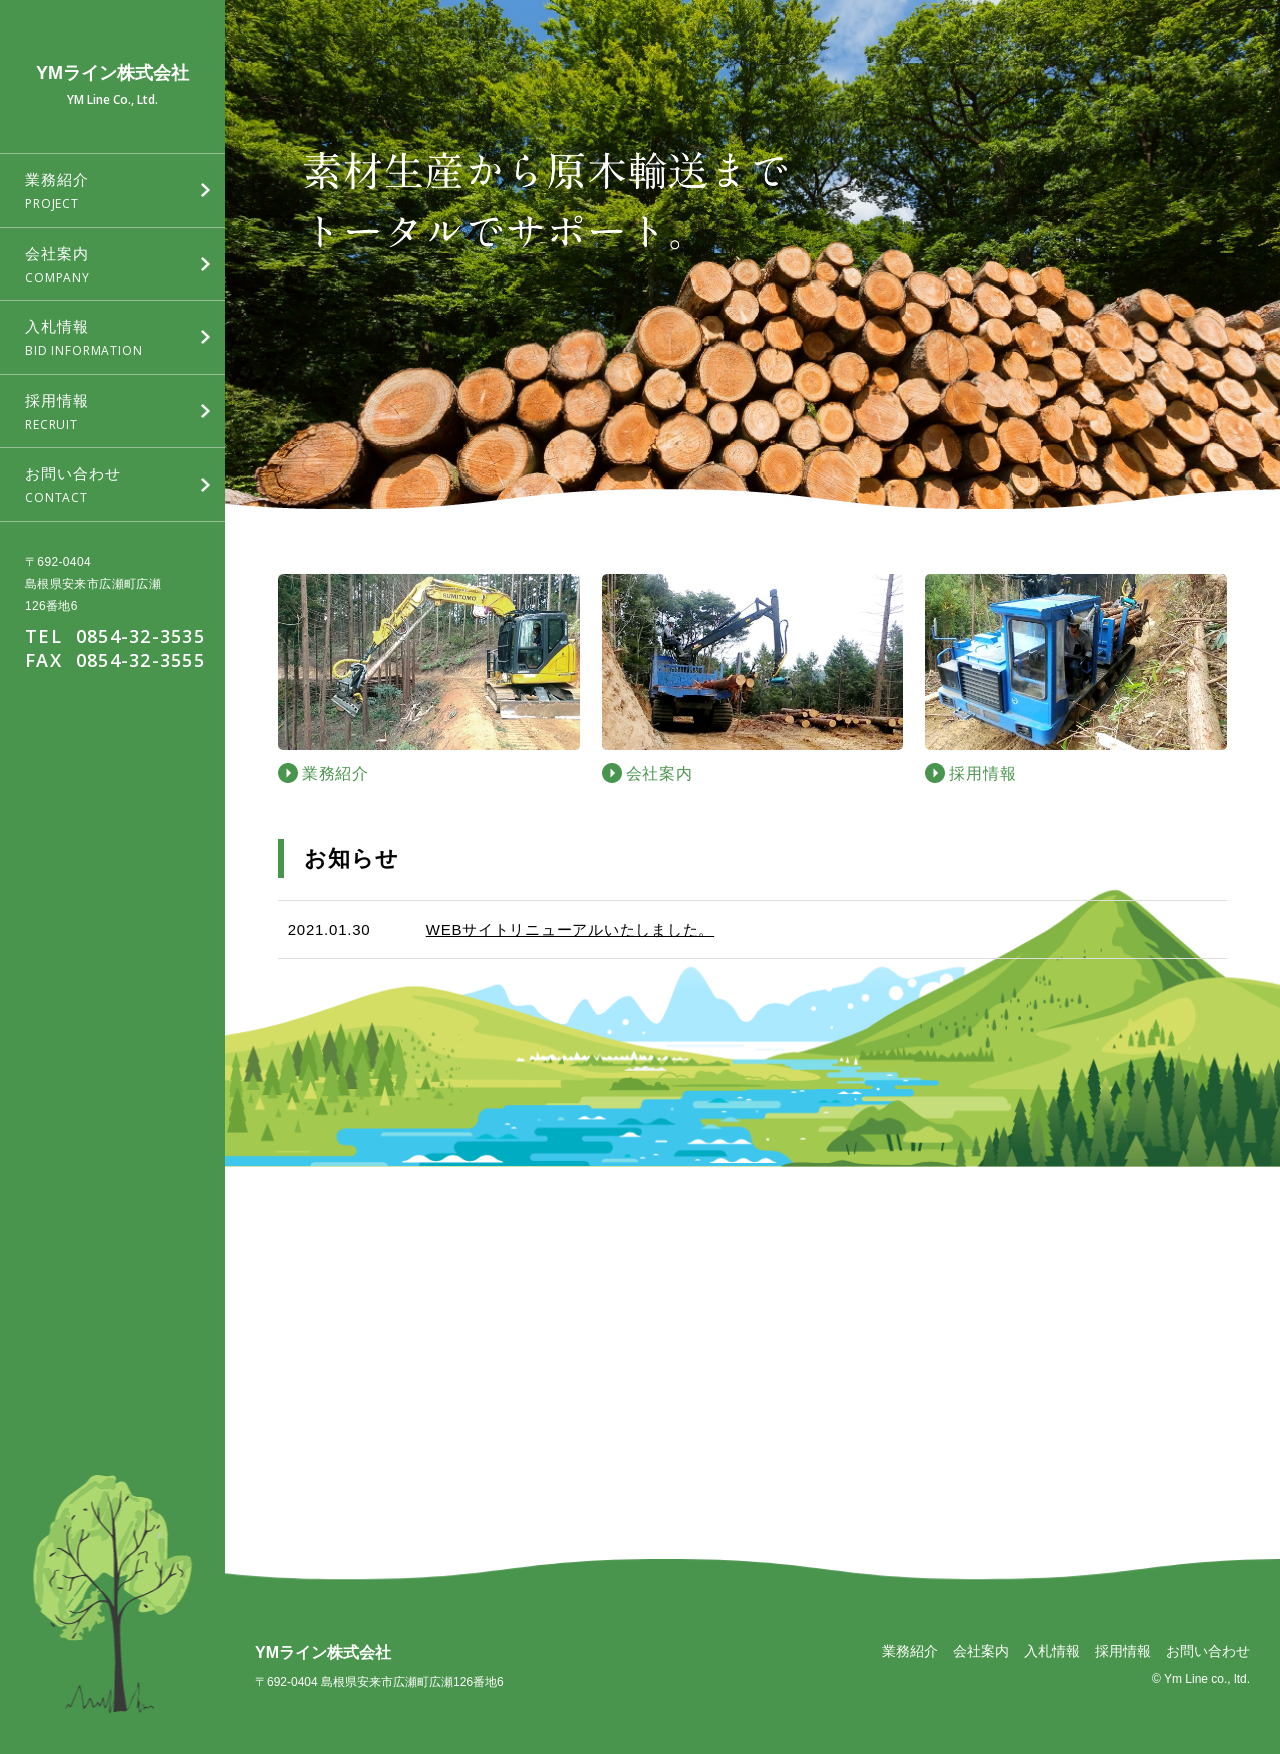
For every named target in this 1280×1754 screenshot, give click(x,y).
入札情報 (1052, 1651)
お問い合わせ (1208, 1651)
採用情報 (1123, 1651)
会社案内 (981, 1651)
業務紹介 (910, 1651)
